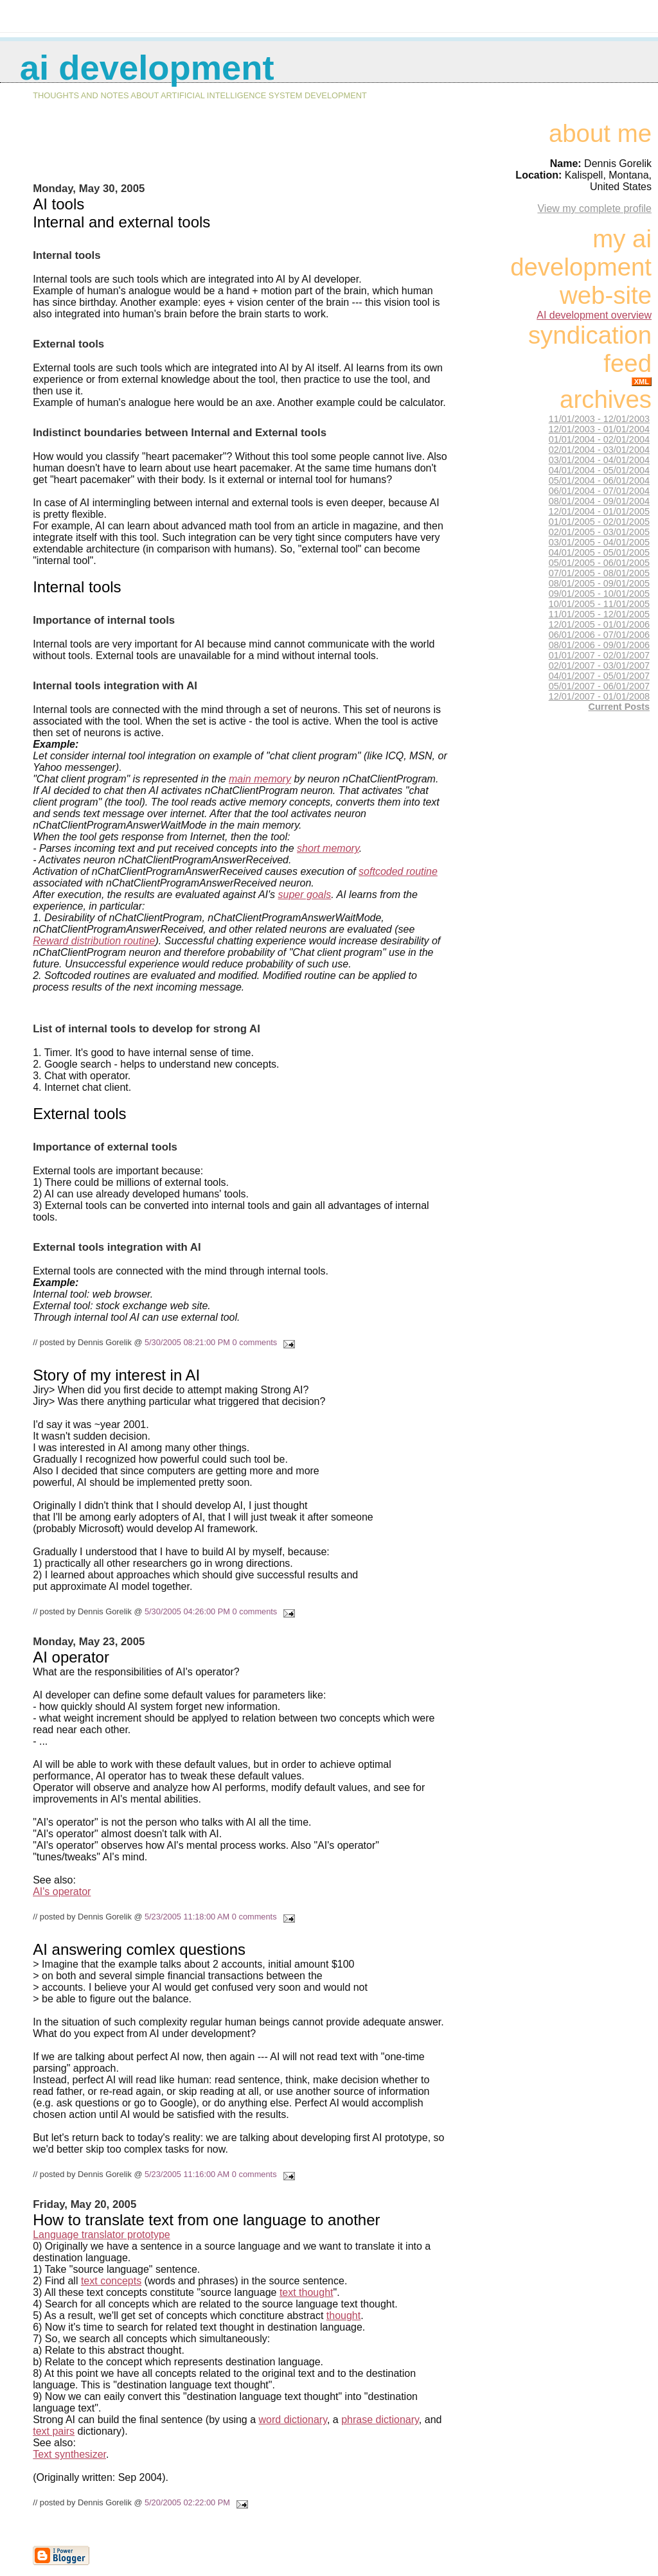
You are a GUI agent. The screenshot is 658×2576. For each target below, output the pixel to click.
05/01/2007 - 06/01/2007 (599, 686)
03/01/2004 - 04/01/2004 (599, 460)
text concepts (111, 2280)
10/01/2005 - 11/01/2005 (599, 604)
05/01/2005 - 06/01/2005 (599, 563)
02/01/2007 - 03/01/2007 (599, 665)
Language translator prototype (101, 2234)
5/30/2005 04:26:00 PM (187, 1611)
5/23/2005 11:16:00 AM (187, 2174)
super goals (305, 894)
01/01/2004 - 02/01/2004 (599, 439)
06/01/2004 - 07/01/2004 (599, 491)
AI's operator (62, 1891)
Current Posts (619, 706)
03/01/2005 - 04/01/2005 (599, 542)
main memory (260, 778)
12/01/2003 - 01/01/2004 (599, 429)
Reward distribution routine (94, 940)
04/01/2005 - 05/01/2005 (599, 552)
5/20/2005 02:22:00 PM (187, 2502)
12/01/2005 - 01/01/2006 (599, 624)
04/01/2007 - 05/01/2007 (599, 676)
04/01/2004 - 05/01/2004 (599, 470)
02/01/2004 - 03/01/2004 (599, 450)
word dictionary (293, 2419)
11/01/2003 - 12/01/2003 (599, 419)
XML (641, 381)
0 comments (255, 1342)
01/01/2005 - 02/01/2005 (599, 521)
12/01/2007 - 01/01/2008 (599, 696)
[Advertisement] (240, 151)
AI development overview (594, 315)
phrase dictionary (380, 2419)
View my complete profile (594, 208)
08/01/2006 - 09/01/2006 (599, 645)
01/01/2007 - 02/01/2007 (599, 655)
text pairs (54, 2431)
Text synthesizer (69, 2454)
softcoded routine (398, 871)
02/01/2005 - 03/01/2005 (599, 532)
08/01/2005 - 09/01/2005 (599, 583)
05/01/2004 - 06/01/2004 (599, 480)
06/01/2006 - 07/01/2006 (599, 635)
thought (343, 2315)
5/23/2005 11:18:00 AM (187, 1916)
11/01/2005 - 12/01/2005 (599, 614)
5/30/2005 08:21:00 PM (187, 1342)
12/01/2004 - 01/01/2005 (599, 511)
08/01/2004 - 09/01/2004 (599, 501)
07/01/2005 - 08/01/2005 (599, 573)
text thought (306, 2292)
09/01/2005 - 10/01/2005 (599, 593)
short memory (328, 848)
